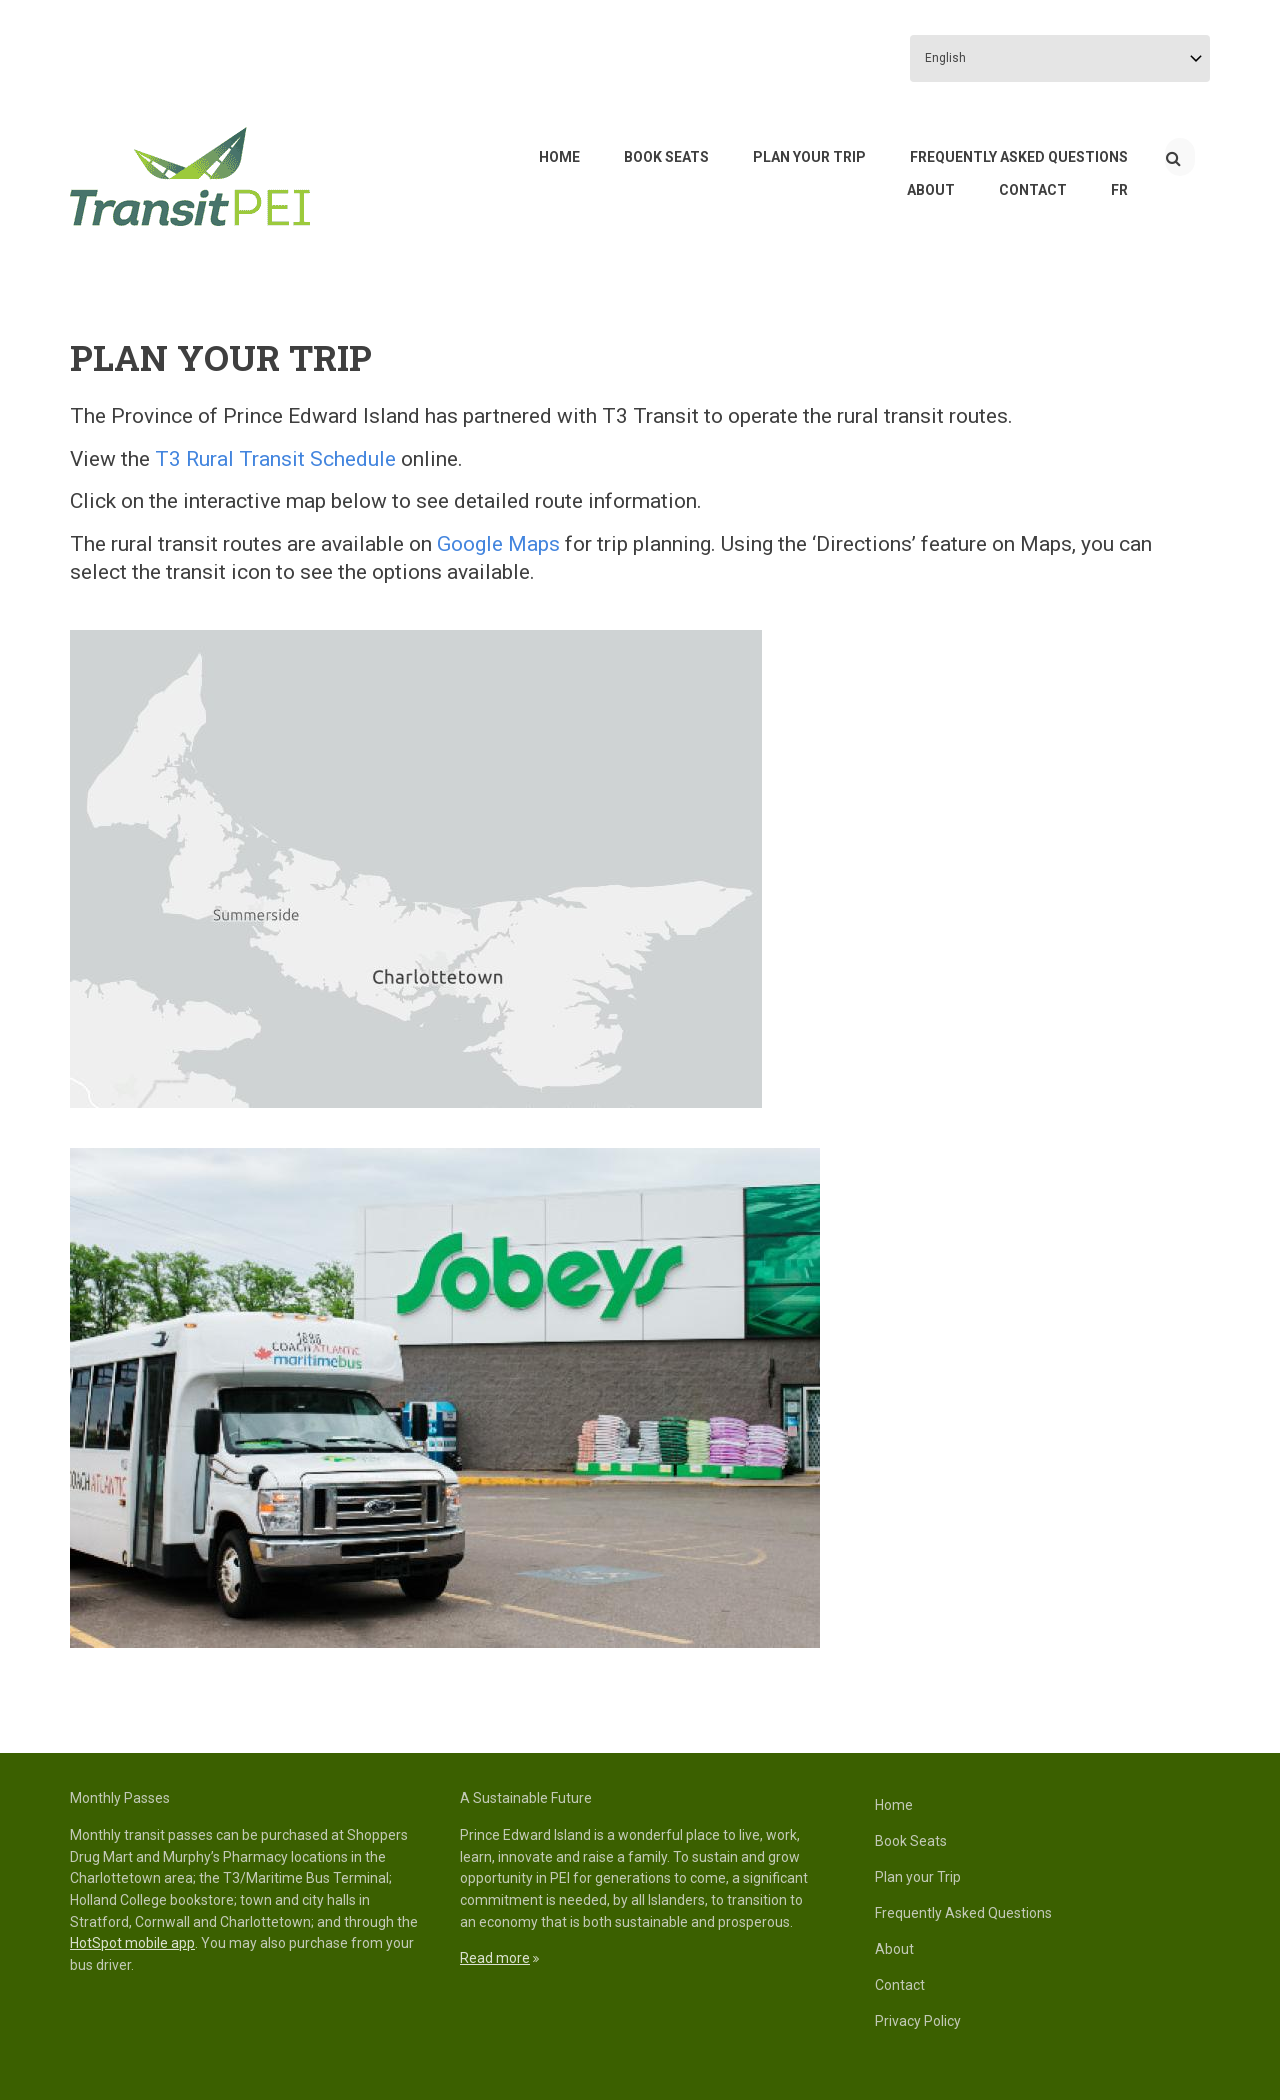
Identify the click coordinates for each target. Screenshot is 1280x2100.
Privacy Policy (918, 2021)
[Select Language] (1060, 58)
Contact (1033, 190)
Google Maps (498, 544)
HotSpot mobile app (132, 1943)
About (931, 190)
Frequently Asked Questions (1019, 157)
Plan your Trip (809, 157)
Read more (495, 1958)
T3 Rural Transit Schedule (275, 459)
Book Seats (666, 157)
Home (559, 157)
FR (1119, 190)
